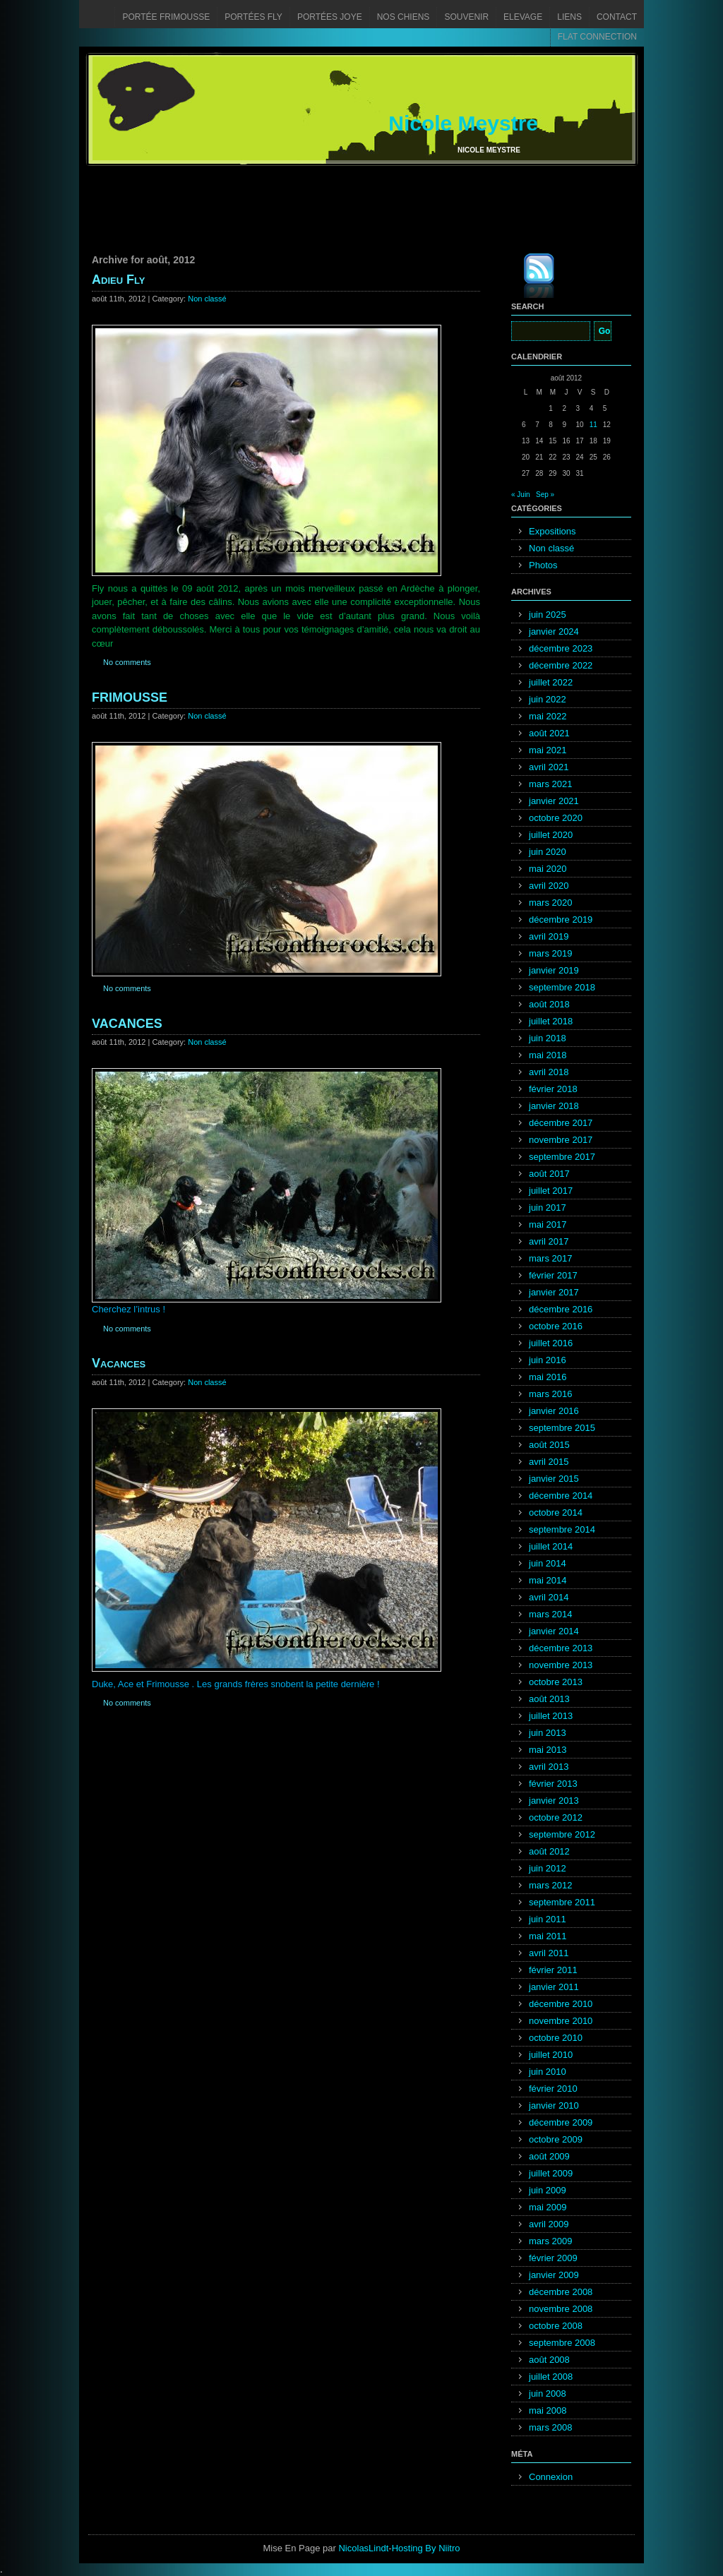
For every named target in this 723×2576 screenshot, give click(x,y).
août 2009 (549, 2156)
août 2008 (549, 2359)
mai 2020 (547, 868)
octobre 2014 (555, 1512)
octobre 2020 (555, 818)
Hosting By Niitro (426, 2548)
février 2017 (553, 1275)
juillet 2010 (551, 2054)
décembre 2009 (560, 2122)
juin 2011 (547, 1919)
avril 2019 (548, 936)
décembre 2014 (560, 1495)
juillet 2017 (551, 1190)
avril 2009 (548, 2224)
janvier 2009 (554, 2275)
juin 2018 (547, 1038)
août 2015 (549, 1444)
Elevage (522, 17)
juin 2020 (547, 851)
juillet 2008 (551, 2376)
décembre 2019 (560, 919)
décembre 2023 (560, 648)
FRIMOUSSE (129, 697)
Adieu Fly (118, 279)
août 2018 (549, 1004)
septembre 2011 (562, 1902)
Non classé (207, 298)
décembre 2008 (560, 2292)
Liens (569, 17)
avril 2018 (548, 1072)
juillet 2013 (551, 1716)
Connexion (551, 2477)
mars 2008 (550, 2427)
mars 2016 (550, 1394)
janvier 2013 (554, 1800)
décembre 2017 (560, 1123)
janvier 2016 (554, 1411)
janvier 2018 (554, 1106)
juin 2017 (547, 1207)
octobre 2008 (555, 2325)
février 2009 (553, 2258)
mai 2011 (547, 1936)
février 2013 (553, 1783)
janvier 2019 (554, 970)
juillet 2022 (551, 682)
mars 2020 (550, 902)
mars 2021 (550, 784)
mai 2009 (547, 2207)
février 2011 (553, 1970)
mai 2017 (547, 1224)
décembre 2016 (560, 1309)
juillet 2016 (551, 1343)
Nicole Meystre (463, 123)
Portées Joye (329, 17)
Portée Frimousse (166, 17)
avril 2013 (548, 1766)
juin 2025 (547, 614)
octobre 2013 (555, 1682)
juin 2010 (547, 2071)
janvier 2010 (554, 2105)
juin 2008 (547, 2393)
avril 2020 (548, 885)
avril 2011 (548, 1953)
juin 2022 (547, 699)
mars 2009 (550, 2241)
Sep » (545, 494)
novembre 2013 (560, 1665)
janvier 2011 (554, 1987)
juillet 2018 (551, 1021)
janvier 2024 (554, 631)
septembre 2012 (562, 1834)
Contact (617, 17)
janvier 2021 (554, 801)
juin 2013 (547, 1732)
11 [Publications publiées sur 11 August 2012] (593, 425)
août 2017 (549, 1173)
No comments (127, 662)
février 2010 (553, 2088)
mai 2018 (547, 1055)
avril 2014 (548, 1597)
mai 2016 (547, 1377)
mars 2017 (550, 1258)
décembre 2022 (560, 665)
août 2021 (549, 733)
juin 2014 (547, 1563)
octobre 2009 (555, 2139)
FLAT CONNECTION (597, 37)
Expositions (552, 531)
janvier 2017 (554, 1292)
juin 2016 (547, 1360)
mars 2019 (550, 953)
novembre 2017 (560, 1139)
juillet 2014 (551, 1546)
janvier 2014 (554, 1631)
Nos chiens (403, 17)
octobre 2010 (555, 2037)
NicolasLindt (363, 2548)
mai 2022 (547, 716)
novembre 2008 (560, 2309)
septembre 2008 (562, 2342)
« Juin (520, 494)
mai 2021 (547, 750)
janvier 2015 (554, 1478)
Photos (543, 565)
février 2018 (553, 1089)
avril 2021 (548, 767)
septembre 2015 (562, 1427)
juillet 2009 (551, 2173)
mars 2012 (550, 1885)
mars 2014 (550, 1614)
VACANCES (127, 1024)
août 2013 (549, 1699)
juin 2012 (547, 1868)
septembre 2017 (562, 1156)
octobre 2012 (555, 1817)
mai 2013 (547, 1749)
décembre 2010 (560, 2004)
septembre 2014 (562, 1529)
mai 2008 (547, 2410)
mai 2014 (547, 1580)
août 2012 (549, 1851)
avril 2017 (548, 1241)
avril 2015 (548, 1461)
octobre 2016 (555, 1326)
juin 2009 (547, 2190)
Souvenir (466, 17)
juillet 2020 (551, 834)
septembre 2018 (562, 987)
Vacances (118, 1363)
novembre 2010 (560, 2020)
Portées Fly (253, 17)
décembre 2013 (560, 1648)
